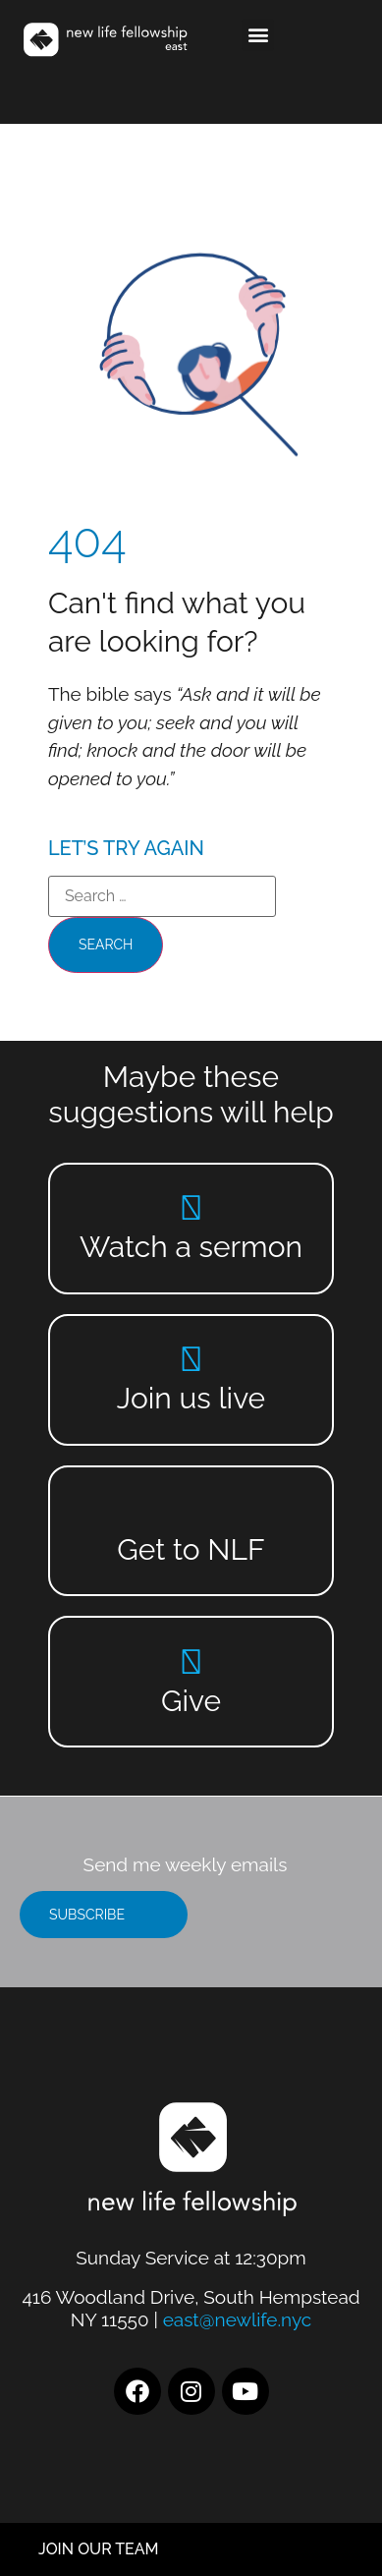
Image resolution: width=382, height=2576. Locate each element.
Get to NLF (190, 1549)
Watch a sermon (191, 1247)
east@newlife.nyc (237, 2319)
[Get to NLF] (191, 1510)
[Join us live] (191, 1359)
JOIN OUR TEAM (98, 2549)
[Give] (191, 1661)
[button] (258, 35)
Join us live (191, 1398)
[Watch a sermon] (191, 1207)
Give (191, 1701)
